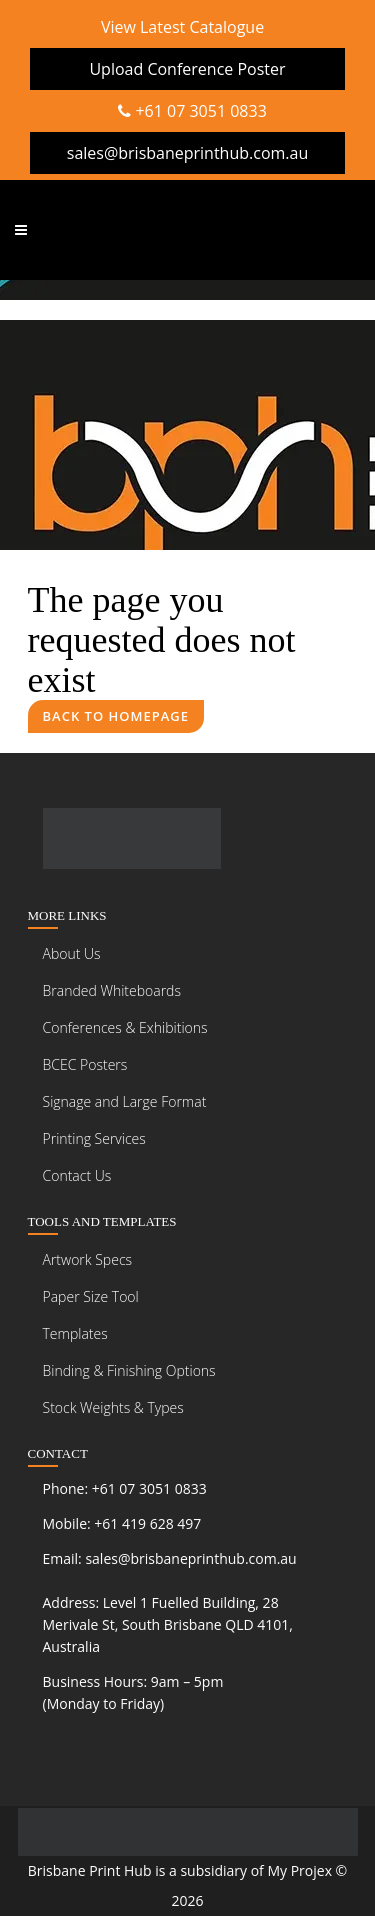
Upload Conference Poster (187, 69)
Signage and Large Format (125, 1101)
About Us (72, 953)
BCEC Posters (85, 1064)
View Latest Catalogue (182, 27)
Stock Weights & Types (113, 1407)
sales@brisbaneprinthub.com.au (187, 153)
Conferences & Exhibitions (125, 1027)
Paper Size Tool (91, 1296)
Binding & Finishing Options (129, 1370)
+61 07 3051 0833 (192, 111)
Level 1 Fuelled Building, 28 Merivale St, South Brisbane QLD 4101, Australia (168, 1624)
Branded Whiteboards (112, 990)
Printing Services (94, 1138)
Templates (75, 1333)
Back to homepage (116, 716)
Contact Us (77, 1175)
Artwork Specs (88, 1259)
